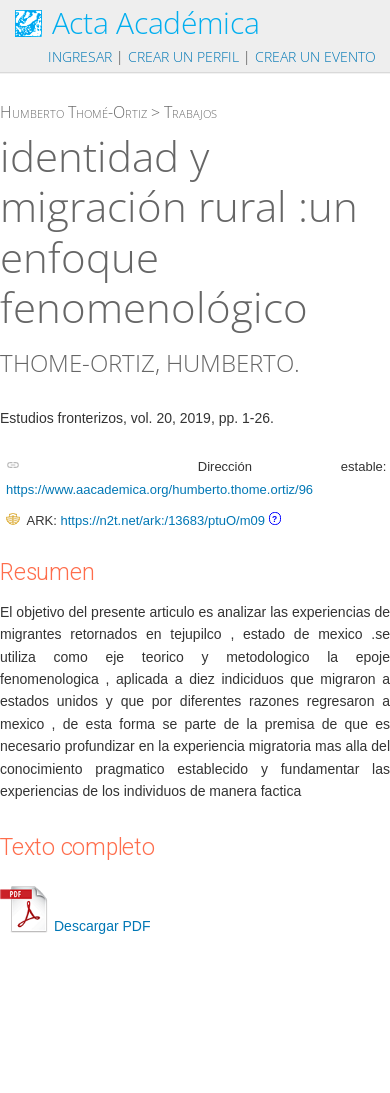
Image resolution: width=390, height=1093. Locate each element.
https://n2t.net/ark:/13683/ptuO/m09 (162, 520)
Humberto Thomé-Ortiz (73, 112)
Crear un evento (315, 56)
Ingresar (80, 56)
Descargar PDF (75, 926)
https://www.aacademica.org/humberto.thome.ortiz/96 (159, 489)
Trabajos (190, 112)
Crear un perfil (183, 56)
